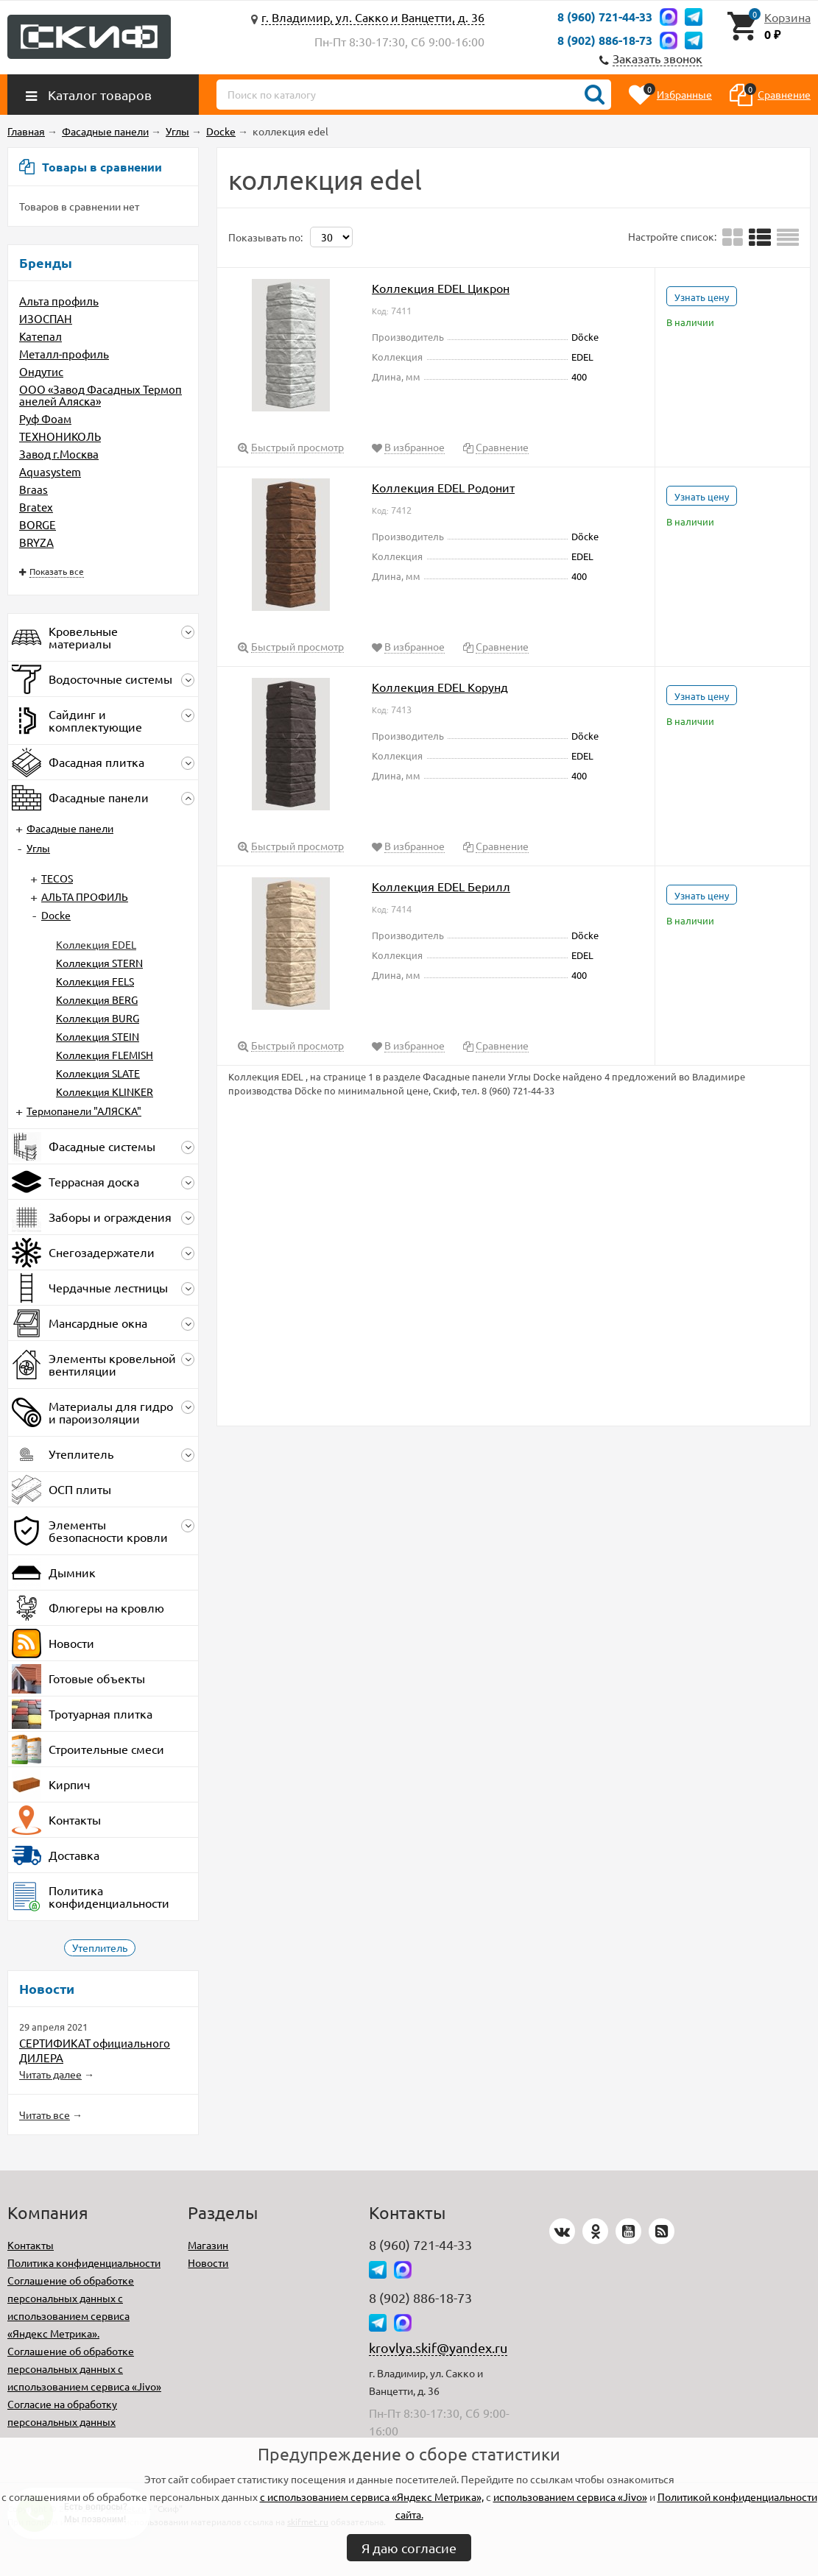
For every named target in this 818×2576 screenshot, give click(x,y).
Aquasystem (50, 471)
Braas (33, 489)
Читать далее (50, 2074)
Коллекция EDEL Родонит (443, 487)
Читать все (44, 2114)
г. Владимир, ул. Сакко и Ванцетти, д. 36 (372, 17)
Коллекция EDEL (96, 944)
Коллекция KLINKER (104, 1091)
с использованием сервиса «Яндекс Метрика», (372, 2496)
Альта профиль (59, 301)
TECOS (57, 878)
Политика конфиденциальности (84, 2262)
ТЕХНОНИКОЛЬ (60, 436)
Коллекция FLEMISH (104, 1054)
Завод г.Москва (59, 454)
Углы (38, 847)
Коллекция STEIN (97, 1036)
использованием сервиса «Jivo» (570, 2496)
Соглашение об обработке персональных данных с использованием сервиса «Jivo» (84, 2368)
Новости (208, 2262)
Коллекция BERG (97, 999)
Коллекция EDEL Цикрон (441, 287)
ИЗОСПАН (45, 318)
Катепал (40, 336)
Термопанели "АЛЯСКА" (84, 1110)
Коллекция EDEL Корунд (440, 686)
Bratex (36, 507)
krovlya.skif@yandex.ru (438, 2347)
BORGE (37, 524)
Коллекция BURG (97, 1018)
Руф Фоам (45, 418)
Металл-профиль (64, 354)
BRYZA (36, 542)
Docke (56, 914)
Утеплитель (99, 1947)
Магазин (208, 2244)
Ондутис (41, 371)
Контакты (30, 2244)
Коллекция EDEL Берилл (441, 886)
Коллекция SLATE (98, 1073)
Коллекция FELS (95, 981)
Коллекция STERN (99, 962)
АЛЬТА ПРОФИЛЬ (84, 896)
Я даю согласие (409, 2547)
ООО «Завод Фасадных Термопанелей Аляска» (100, 395)
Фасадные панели (70, 828)
